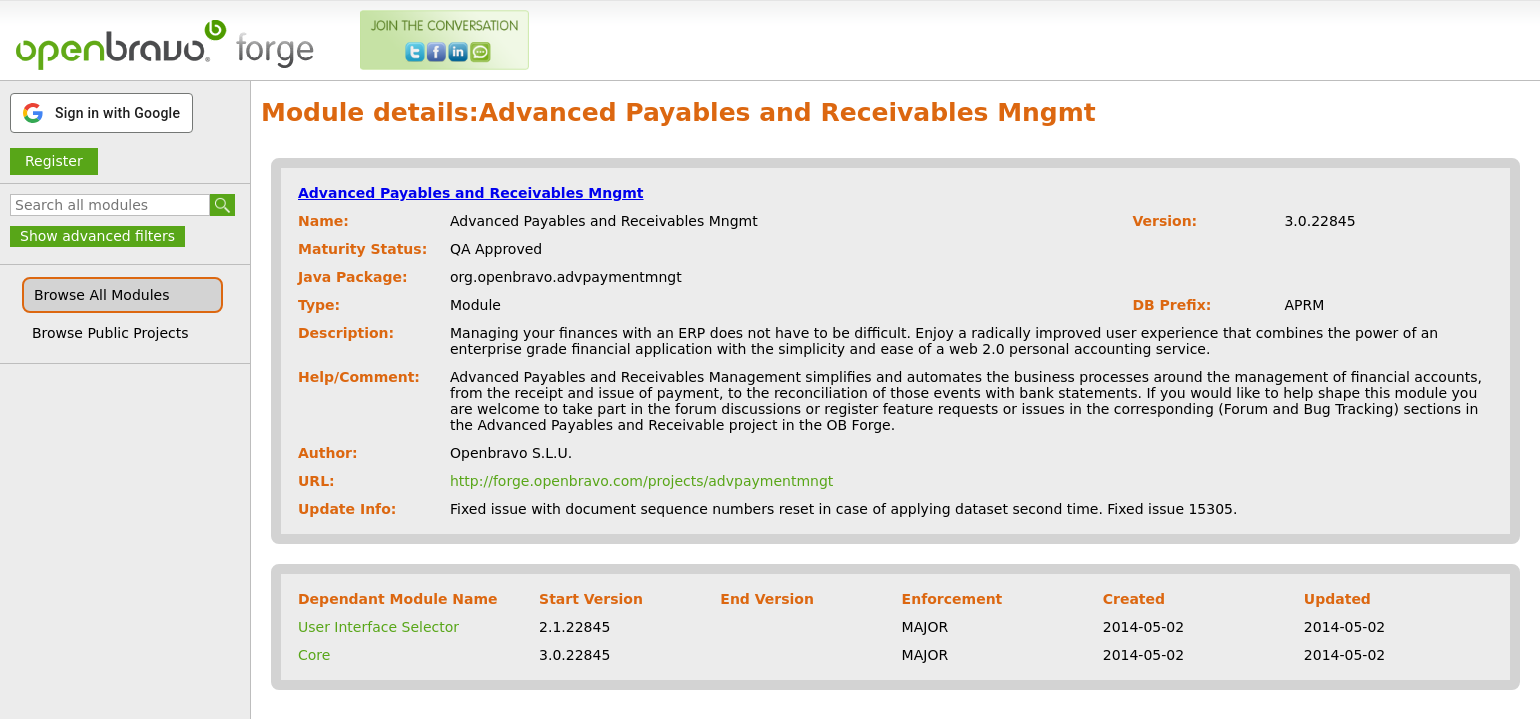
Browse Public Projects (110, 333)
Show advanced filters (97, 236)
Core (314, 655)
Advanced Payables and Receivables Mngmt (471, 193)
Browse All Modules (101, 295)
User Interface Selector (378, 627)
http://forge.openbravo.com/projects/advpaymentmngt (641, 481)
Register (54, 161)
